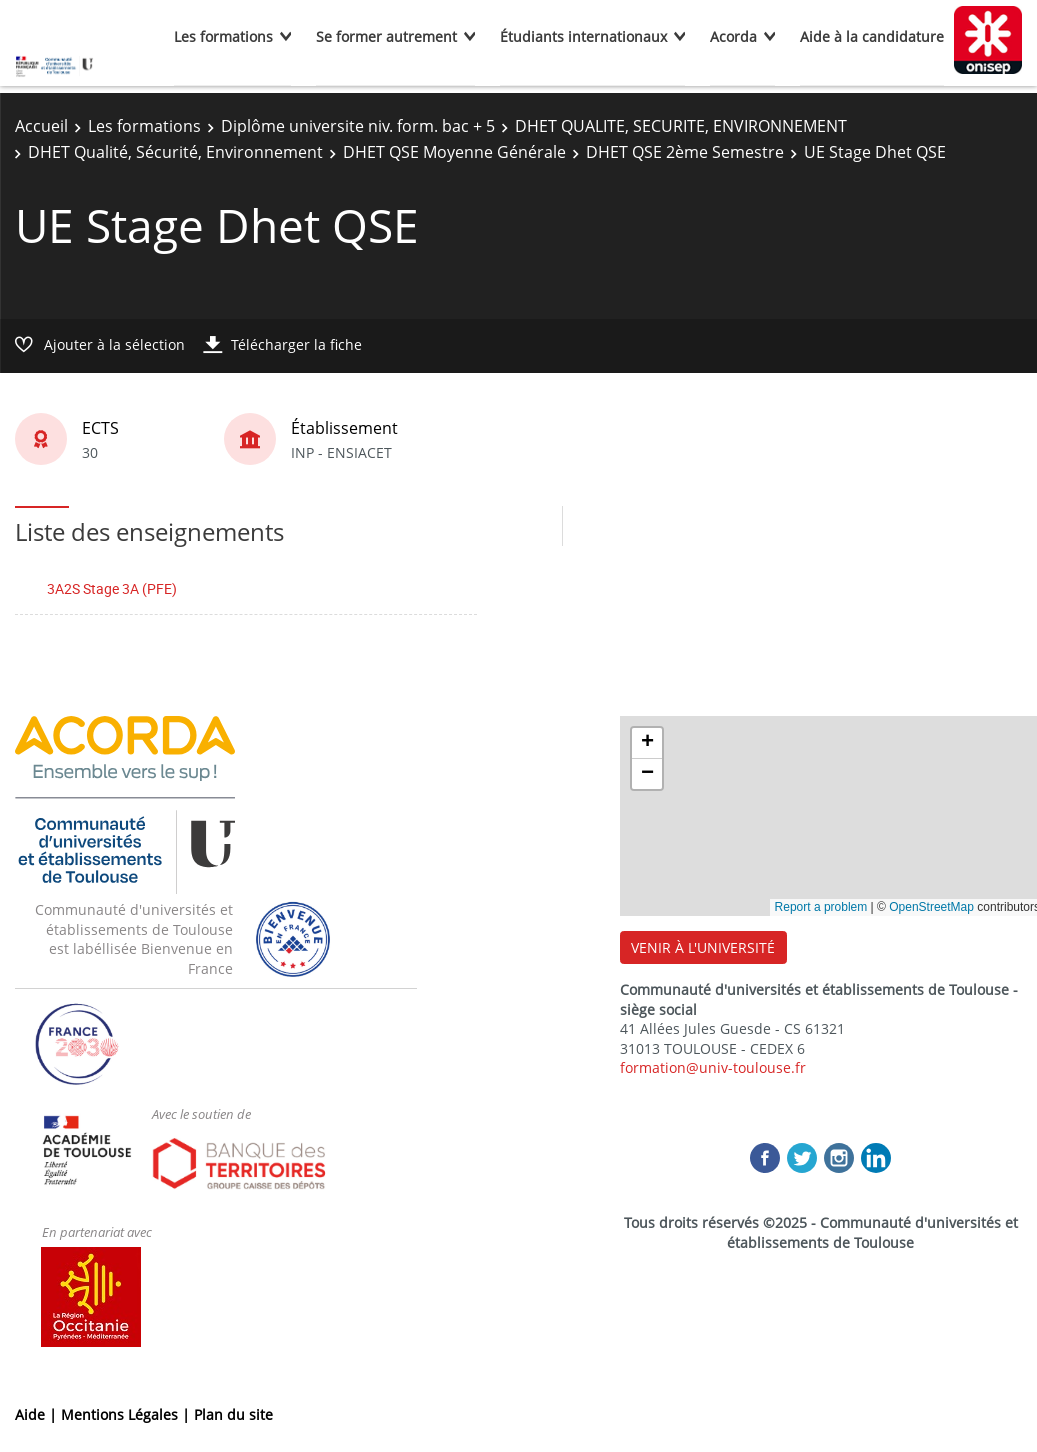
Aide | (38, 1414)
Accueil (41, 126)
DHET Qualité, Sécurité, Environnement (175, 152)
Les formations (223, 36)
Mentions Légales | (127, 1414)
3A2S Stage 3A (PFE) (112, 588)
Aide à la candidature (872, 36)
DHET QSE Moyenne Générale (454, 152)
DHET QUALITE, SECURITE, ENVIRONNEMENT (681, 126)
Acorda (733, 36)
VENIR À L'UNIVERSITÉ (703, 947)
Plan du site (233, 1414)
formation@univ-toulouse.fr (713, 1067)
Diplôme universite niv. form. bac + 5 (358, 126)
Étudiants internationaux (583, 36)
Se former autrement (386, 36)
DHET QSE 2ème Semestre (685, 152)
